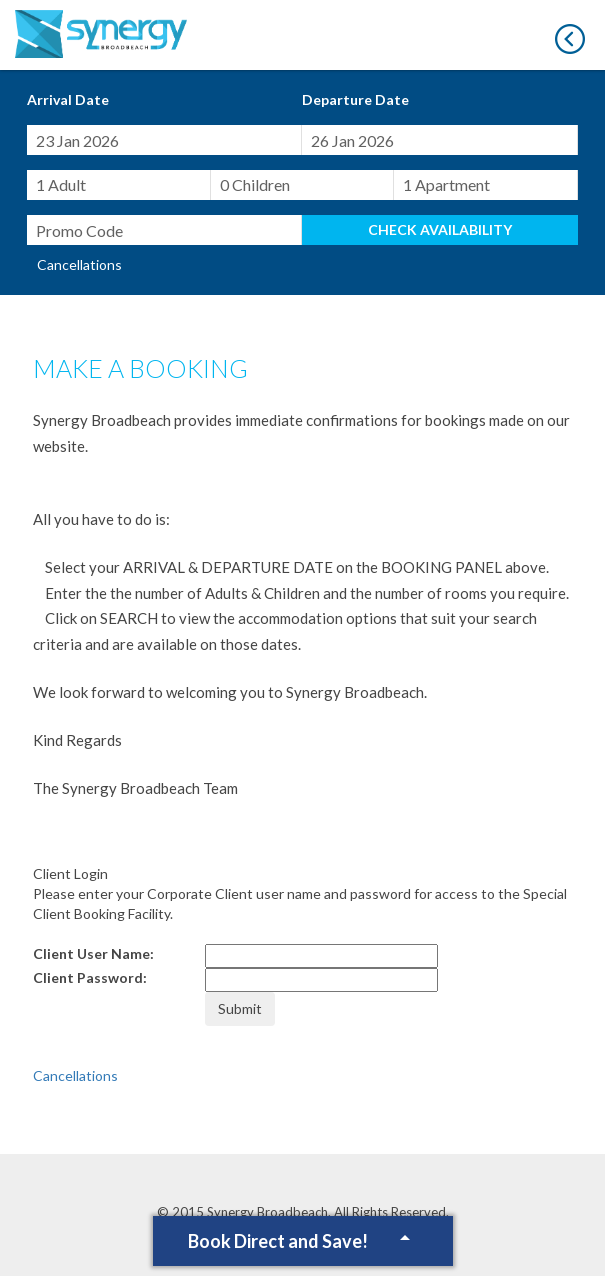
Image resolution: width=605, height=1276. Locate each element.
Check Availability (440, 229)
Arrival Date (68, 99)
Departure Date (355, 99)
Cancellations (79, 264)
